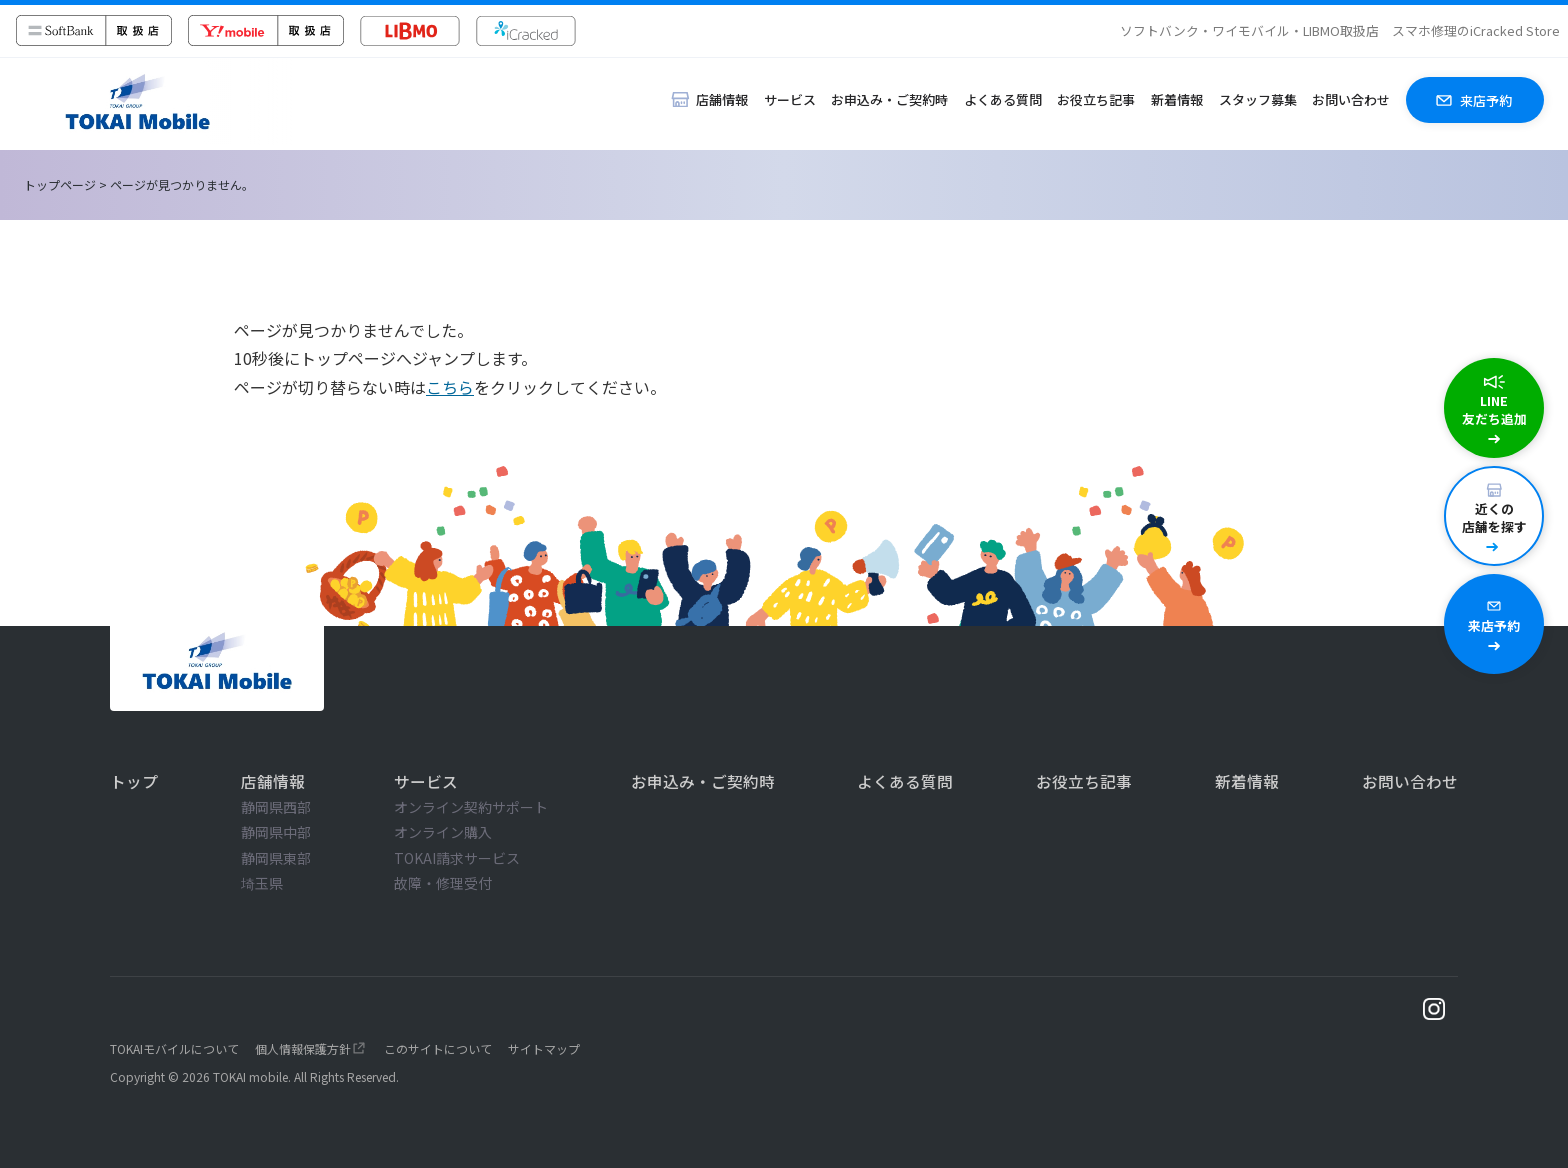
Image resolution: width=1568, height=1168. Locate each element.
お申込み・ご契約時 (889, 99)
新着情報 (1177, 99)
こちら (450, 387)
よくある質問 (1003, 99)
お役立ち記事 (1096, 99)
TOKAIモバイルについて (174, 1048)
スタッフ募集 (1258, 99)
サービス (790, 99)
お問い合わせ (1351, 99)
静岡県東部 (276, 858)
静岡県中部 (276, 832)
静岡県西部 (276, 807)
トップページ (60, 184)
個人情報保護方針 (303, 1048)
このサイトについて (438, 1048)
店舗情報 (273, 781)
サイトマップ (544, 1048)
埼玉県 (262, 883)
